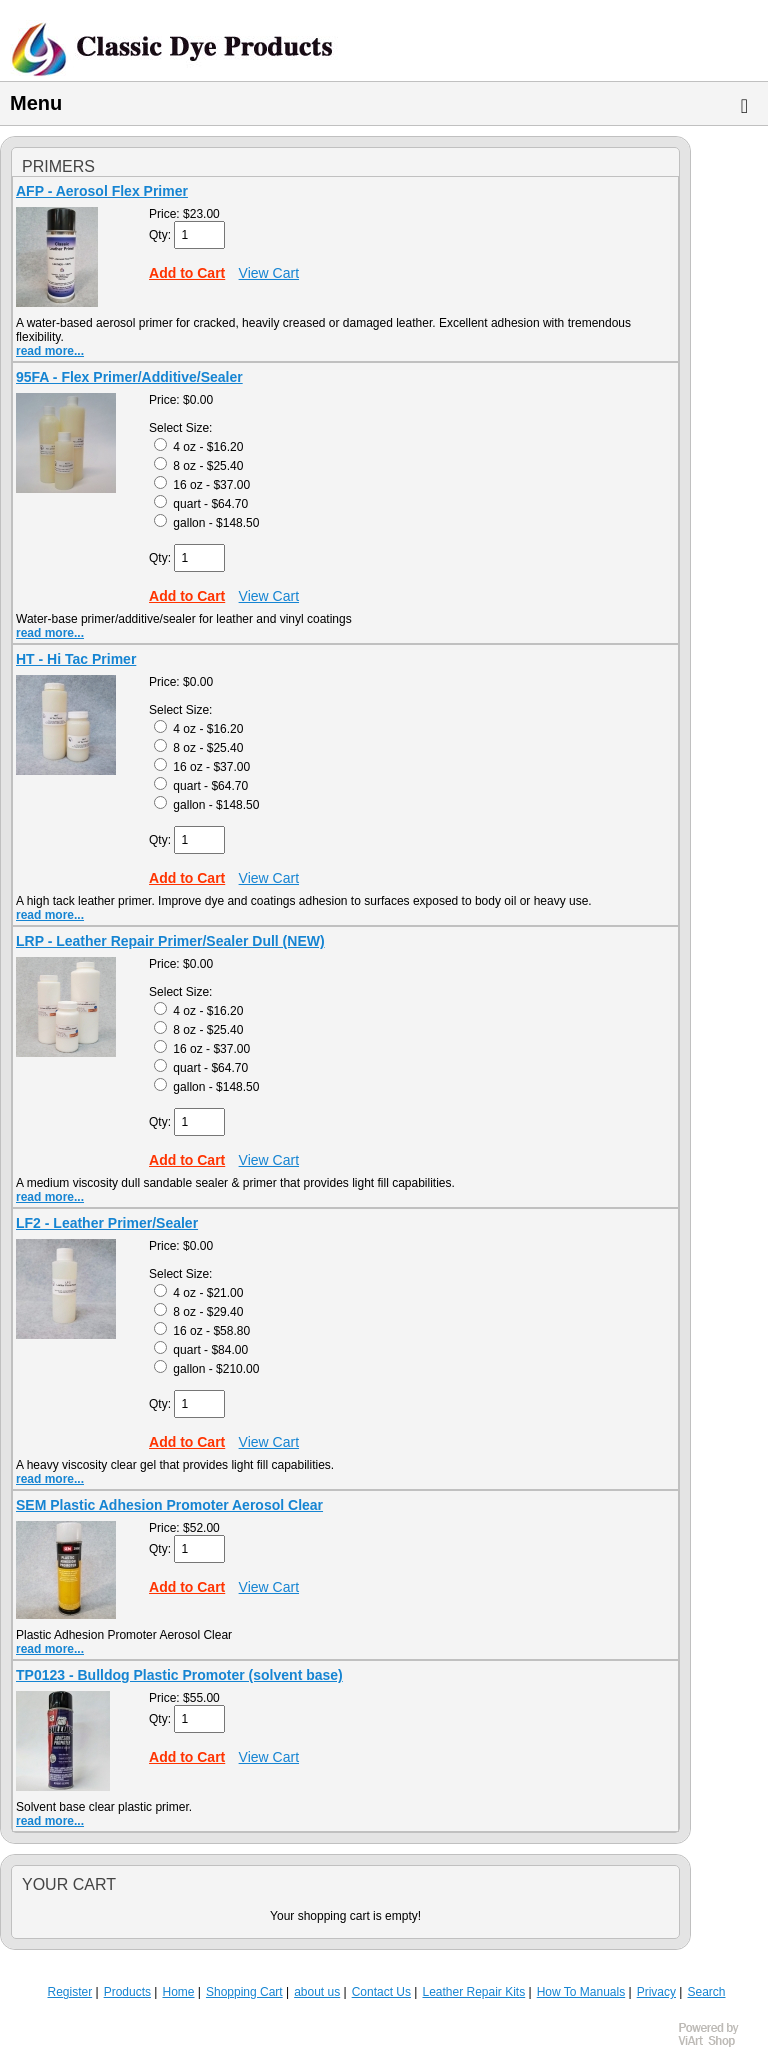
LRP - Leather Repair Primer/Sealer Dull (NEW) (170, 941)
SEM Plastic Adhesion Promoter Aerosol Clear (169, 1505)
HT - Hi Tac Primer (76, 659)
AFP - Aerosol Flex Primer (102, 191)
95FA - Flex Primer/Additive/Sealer (129, 377)
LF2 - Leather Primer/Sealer (107, 1223)
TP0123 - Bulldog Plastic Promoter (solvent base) (179, 1675)
